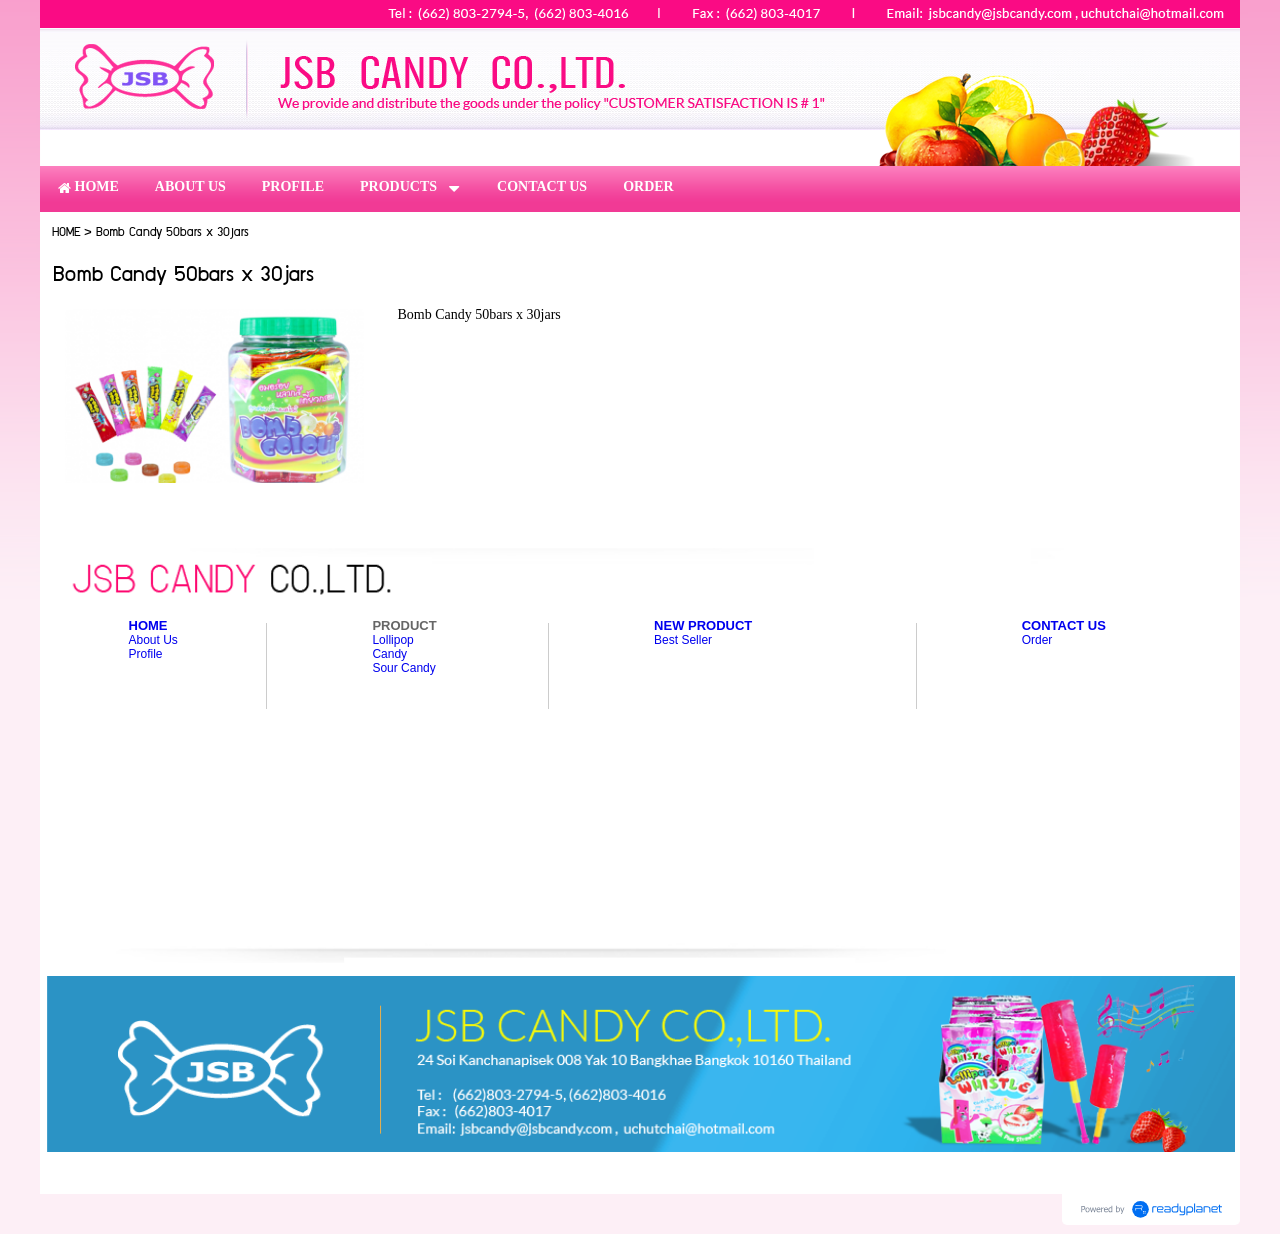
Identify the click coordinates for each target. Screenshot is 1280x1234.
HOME (66, 232)
